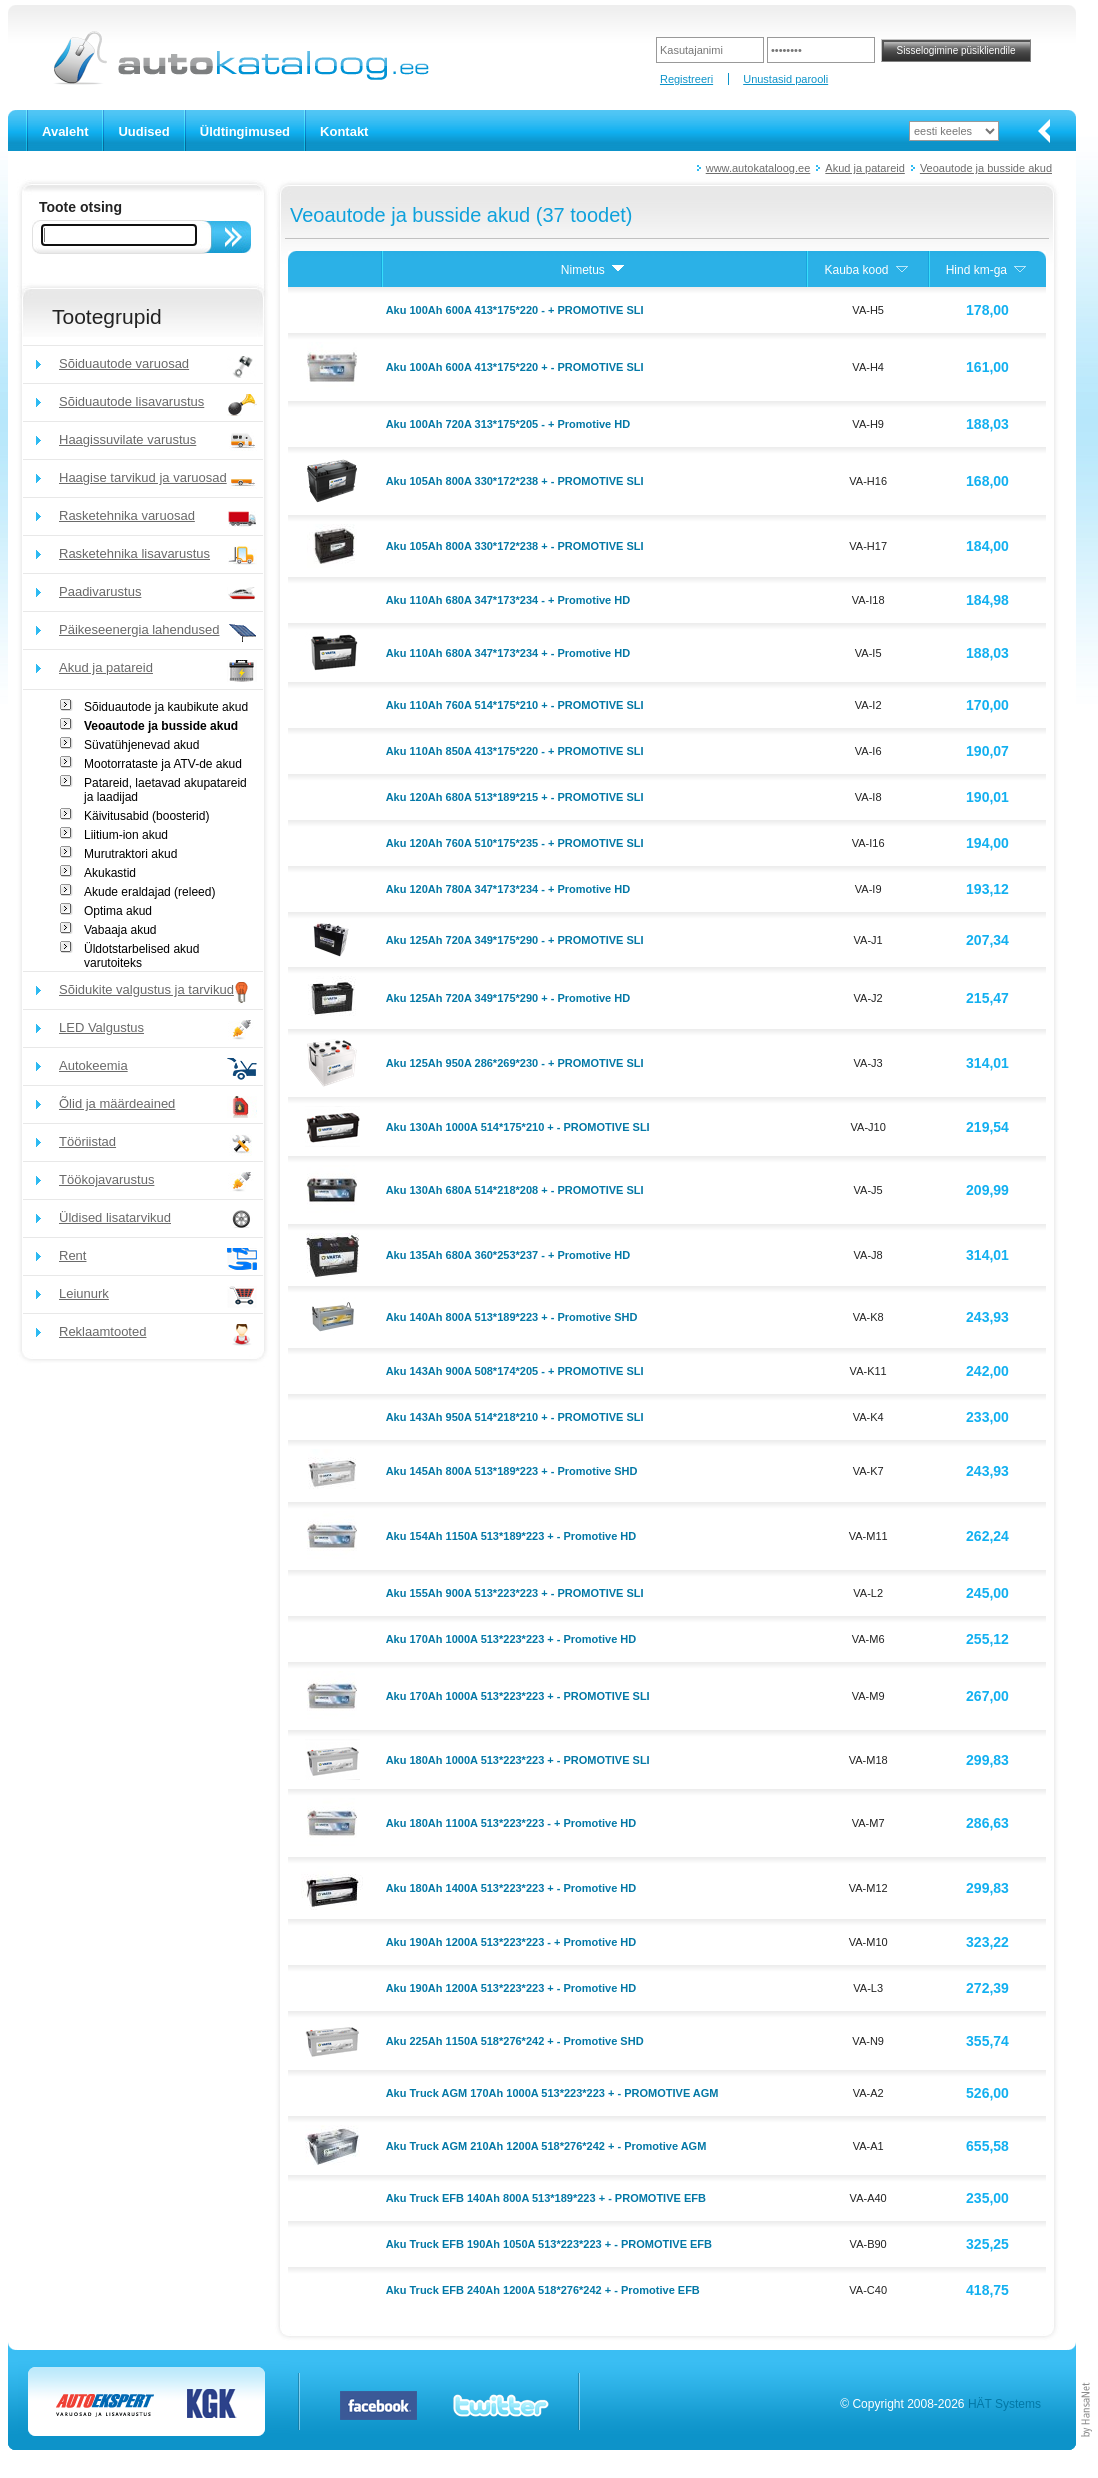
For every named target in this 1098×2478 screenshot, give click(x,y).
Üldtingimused (245, 131)
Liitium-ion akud (126, 835)
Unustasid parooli (785, 79)
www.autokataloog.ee (758, 168)
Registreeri (686, 79)
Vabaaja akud (120, 930)
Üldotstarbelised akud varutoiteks (141, 956)
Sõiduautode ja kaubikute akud (166, 707)
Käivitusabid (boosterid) (146, 816)
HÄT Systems (1004, 2404)
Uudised (143, 131)
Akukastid (110, 873)
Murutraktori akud (130, 854)
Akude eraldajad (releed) (149, 892)
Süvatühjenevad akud (141, 745)
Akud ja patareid (865, 168)
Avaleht (65, 131)
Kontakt (344, 131)
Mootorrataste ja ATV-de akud (163, 764)
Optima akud (118, 911)
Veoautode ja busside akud (986, 168)
